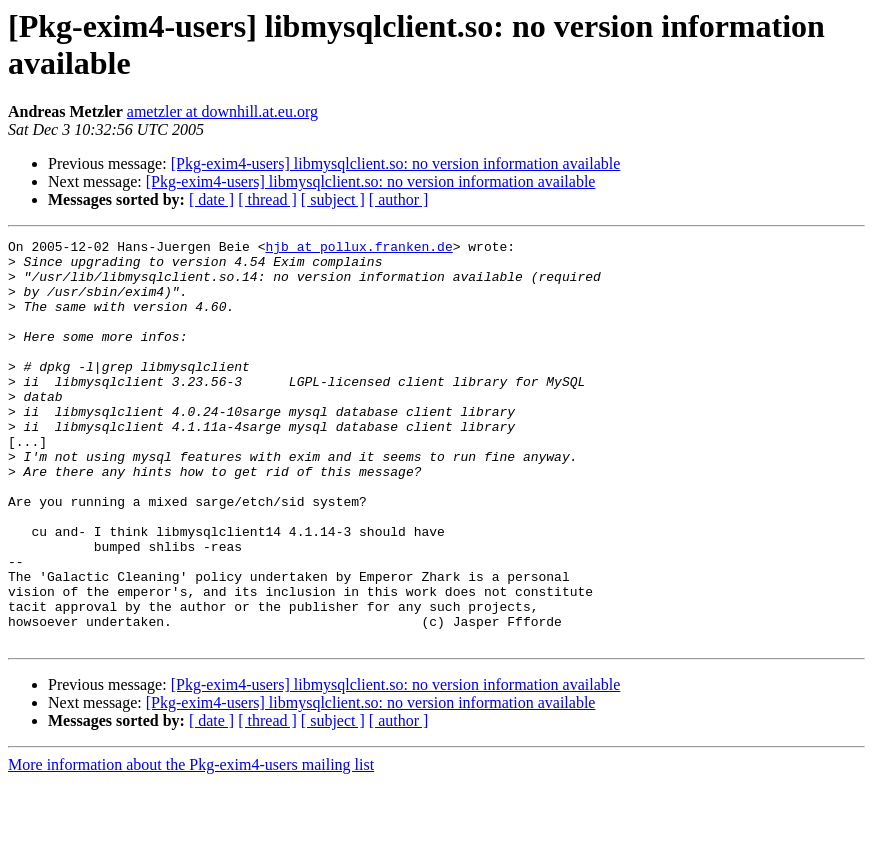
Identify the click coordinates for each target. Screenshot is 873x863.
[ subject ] (333, 199)
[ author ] (399, 199)
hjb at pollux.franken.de (358, 249)
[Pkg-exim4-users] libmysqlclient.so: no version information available (396, 163)
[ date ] (211, 199)
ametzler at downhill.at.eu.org (222, 111)
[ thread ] (267, 199)
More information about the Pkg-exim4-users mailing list (191, 845)
